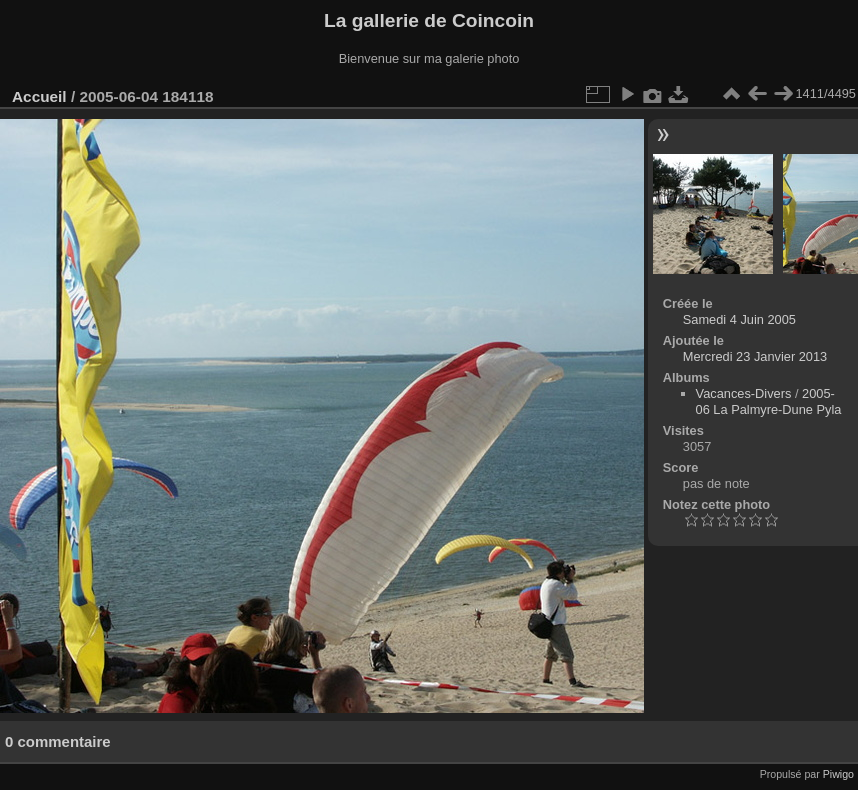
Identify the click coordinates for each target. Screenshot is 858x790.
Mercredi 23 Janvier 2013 (755, 356)
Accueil (39, 96)
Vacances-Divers (744, 393)
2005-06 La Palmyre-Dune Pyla (769, 401)
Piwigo (838, 774)
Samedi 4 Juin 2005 (739, 319)
